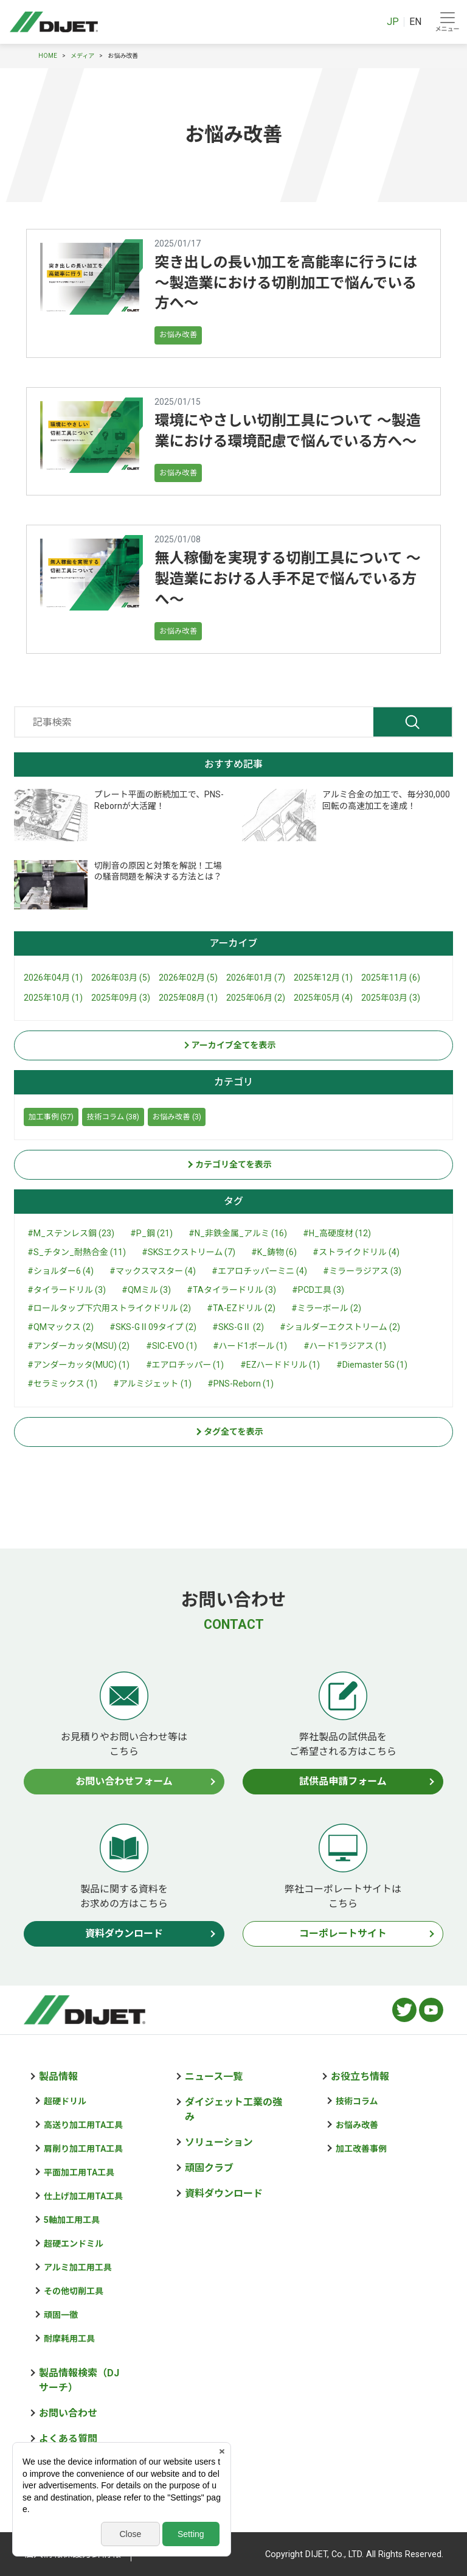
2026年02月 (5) (188, 977)
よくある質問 (68, 2439)
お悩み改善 (178, 334)
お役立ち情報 (360, 2076)
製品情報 (58, 2076)
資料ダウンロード (124, 1933)
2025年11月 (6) (390, 977)
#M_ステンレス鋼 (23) (70, 1233)
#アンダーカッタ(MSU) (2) (78, 1346)
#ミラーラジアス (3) (362, 1271)
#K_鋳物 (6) (274, 1252)
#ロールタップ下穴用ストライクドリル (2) (109, 1308)
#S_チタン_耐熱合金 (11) (76, 1252)
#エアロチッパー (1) (185, 1365)
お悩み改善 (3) (177, 1116)
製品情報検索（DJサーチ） (79, 2380)
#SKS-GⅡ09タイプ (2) (152, 1327)
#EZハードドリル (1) (280, 1365)
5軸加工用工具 (72, 2220)
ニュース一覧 (214, 2076)
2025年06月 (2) (255, 998)
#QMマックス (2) (60, 1327)
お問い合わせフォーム (124, 1781)
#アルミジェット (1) (152, 1383)
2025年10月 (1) (53, 998)
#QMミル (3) (146, 1290)
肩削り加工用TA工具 (83, 2149)
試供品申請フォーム (343, 1781)
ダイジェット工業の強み (233, 2109)
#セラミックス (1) (62, 1383)
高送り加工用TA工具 (83, 2125)
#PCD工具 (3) (318, 1290)
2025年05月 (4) (323, 998)
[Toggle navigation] (447, 22)
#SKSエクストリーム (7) (188, 1252)
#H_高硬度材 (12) (337, 1233)
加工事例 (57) (51, 1116)
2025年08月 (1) (188, 998)
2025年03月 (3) (390, 998)
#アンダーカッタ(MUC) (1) (78, 1365)
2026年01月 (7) (255, 977)
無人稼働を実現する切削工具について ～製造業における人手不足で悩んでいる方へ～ (287, 578)
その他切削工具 (73, 2291)
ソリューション (219, 2142)
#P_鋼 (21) (151, 1233)
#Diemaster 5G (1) (371, 1365)
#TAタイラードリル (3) (231, 1290)
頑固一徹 (61, 2315)
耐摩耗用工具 (69, 2338)
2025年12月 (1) (323, 977)
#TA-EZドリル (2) (241, 1308)
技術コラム (357, 2101)
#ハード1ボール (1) (250, 1346)
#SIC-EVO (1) (171, 1346)
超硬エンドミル (73, 2244)
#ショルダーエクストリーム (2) (340, 1327)
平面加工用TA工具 (79, 2172)
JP (393, 21)
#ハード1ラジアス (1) (345, 1346)
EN (415, 21)
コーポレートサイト (343, 1933)
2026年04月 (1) (53, 977)
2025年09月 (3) (120, 998)
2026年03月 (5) (120, 977)
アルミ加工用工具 (78, 2267)
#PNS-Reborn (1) (240, 1383)
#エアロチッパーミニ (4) (259, 1271)
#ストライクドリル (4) (356, 1252)
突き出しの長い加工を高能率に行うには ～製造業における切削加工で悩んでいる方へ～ (285, 283)
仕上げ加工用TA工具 (83, 2196)
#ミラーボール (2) (326, 1308)
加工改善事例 (361, 2149)
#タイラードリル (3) (66, 1290)
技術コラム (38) (113, 1116)
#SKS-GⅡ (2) (238, 1327)
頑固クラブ (209, 2168)
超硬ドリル (65, 2101)
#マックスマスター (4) (152, 1271)
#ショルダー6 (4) (60, 1271)
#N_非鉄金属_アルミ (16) (238, 1233)
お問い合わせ (68, 2413)
